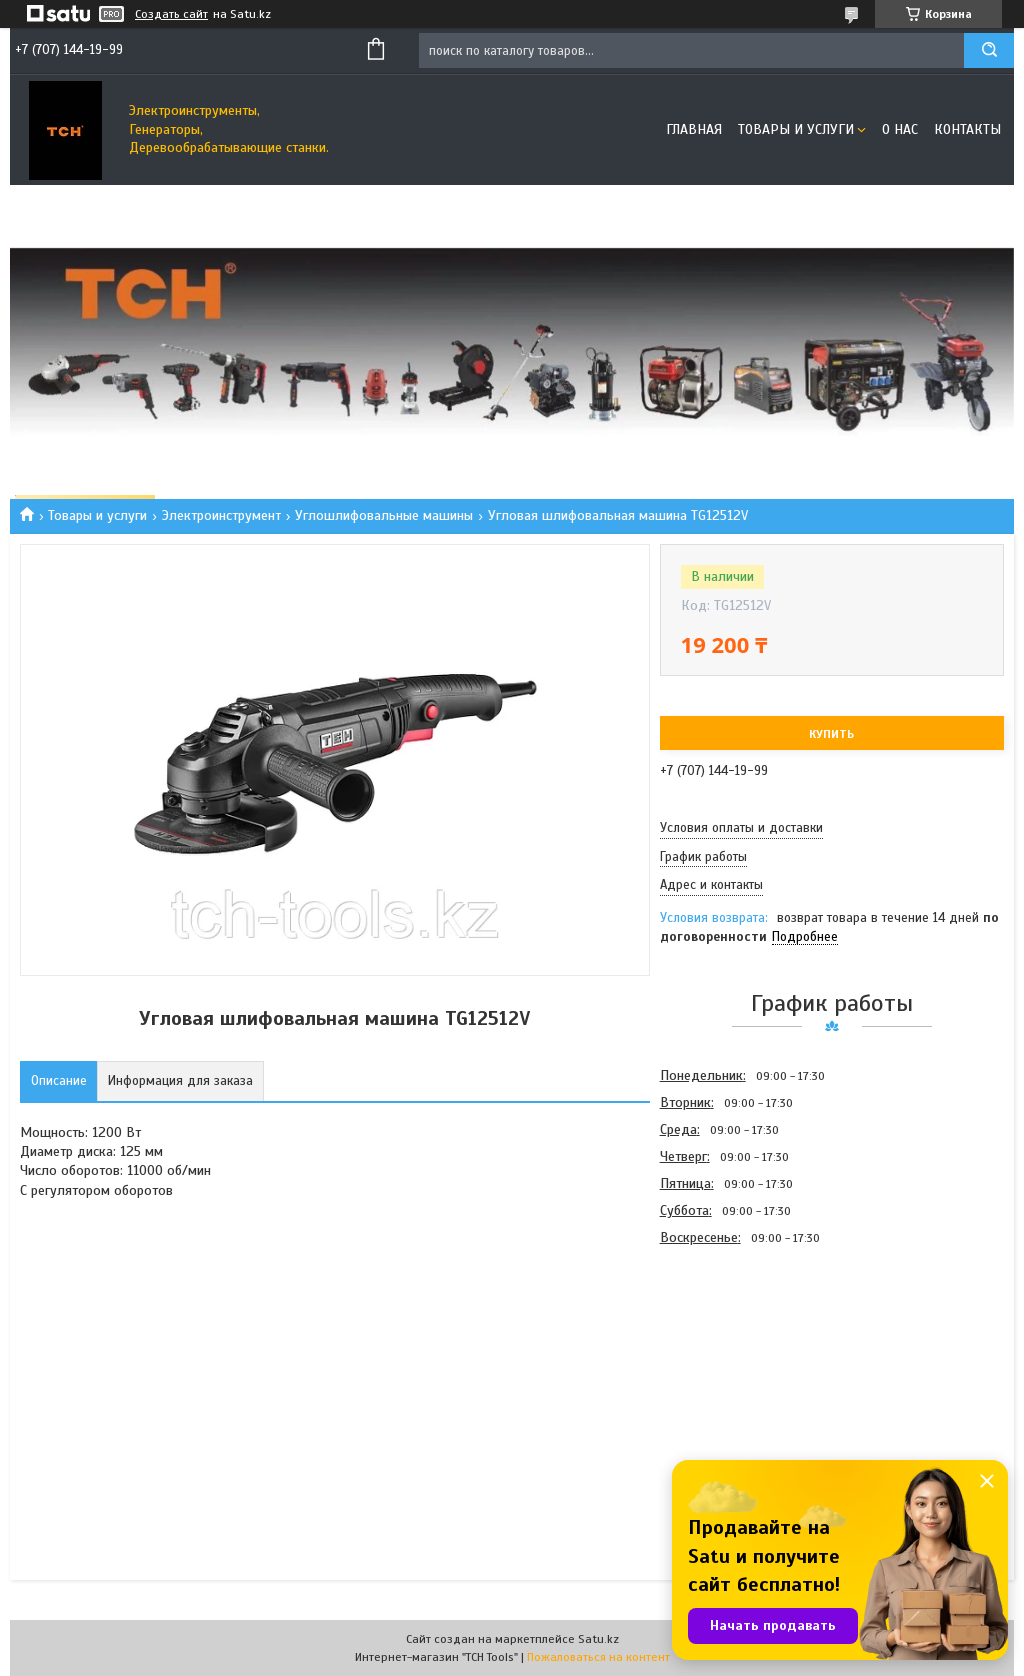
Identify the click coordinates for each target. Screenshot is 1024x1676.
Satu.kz (598, 1639)
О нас (900, 129)
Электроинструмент (221, 515)
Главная (694, 129)
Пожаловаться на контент (598, 1657)
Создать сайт (171, 14)
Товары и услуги (796, 129)
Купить (831, 734)
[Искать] (989, 50)
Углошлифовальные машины (384, 515)
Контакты (967, 129)
